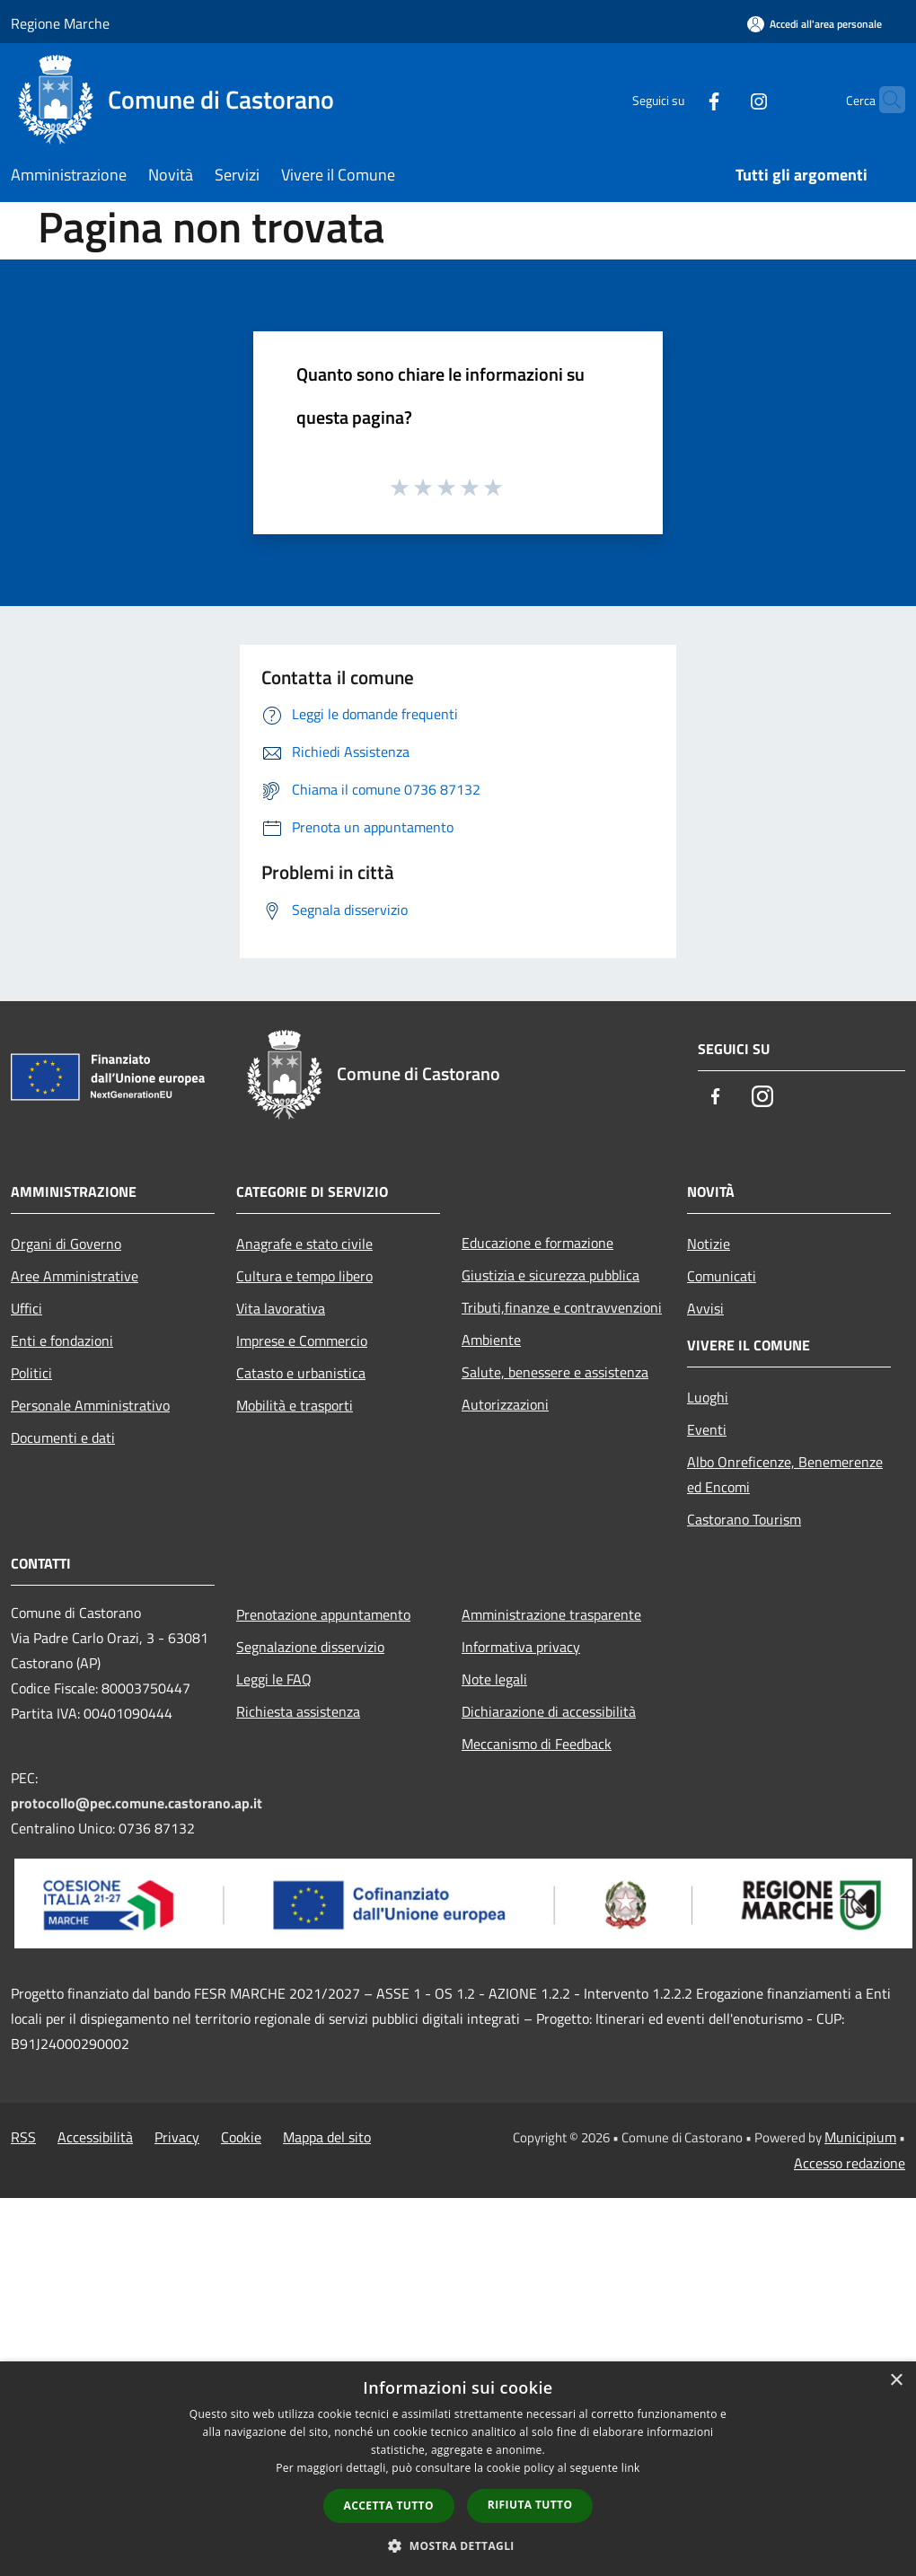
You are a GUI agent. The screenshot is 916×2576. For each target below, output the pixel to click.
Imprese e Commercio (301, 1340)
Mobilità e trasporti (294, 1405)
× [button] (896, 2380)
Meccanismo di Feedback (537, 1743)
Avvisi (705, 1308)
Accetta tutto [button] (389, 2505)
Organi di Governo (66, 1243)
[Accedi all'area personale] (814, 24)
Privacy (176, 2137)
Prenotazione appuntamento (323, 1614)
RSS (23, 2137)
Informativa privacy (521, 1646)
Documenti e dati (63, 1437)
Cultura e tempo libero (304, 1276)
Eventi (707, 1429)
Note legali (494, 1679)
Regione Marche (60, 23)
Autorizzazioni (505, 1404)
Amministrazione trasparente (551, 1614)
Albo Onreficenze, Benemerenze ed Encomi (785, 1474)
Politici (31, 1373)
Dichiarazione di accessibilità (549, 1711)
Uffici (26, 1308)
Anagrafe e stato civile (304, 1243)
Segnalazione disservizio (310, 1646)
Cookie (241, 2137)
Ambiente (491, 1339)
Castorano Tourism (744, 1519)
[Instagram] (724, 99)
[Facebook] (679, 99)
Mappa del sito (327, 2137)
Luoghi (707, 1397)
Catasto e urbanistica (301, 1373)
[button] (458, 2545)
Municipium (860, 2137)
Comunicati (721, 1276)
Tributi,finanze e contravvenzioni (562, 1307)
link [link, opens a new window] (630, 2467)
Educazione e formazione (537, 1242)
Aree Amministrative (74, 1276)
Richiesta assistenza (298, 1711)
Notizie (708, 1243)
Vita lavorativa (280, 1308)
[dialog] (458, 2468)
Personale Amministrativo (90, 1405)
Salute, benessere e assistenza (555, 1372)
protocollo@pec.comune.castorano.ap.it (136, 1803)
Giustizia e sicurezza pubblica (550, 1275)
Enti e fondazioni (62, 1340)
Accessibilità (95, 2137)
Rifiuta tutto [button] (530, 2504)
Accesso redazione (849, 2163)
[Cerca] (883, 99)
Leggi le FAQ (274, 1679)
